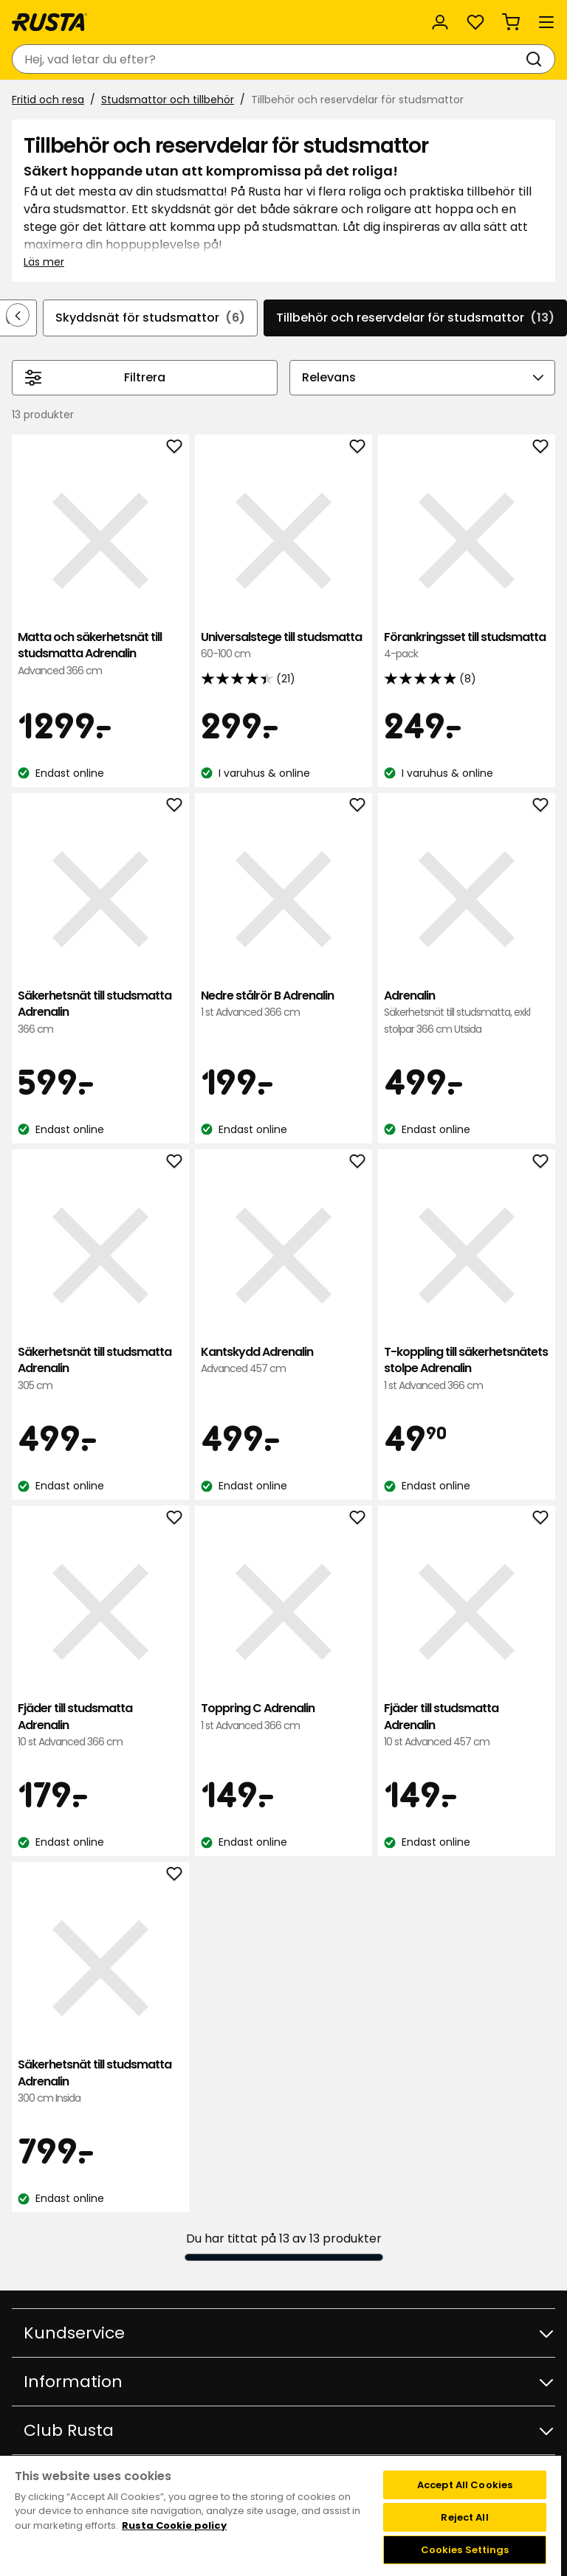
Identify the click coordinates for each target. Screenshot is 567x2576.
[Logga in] (440, 22)
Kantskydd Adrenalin (283, 1360)
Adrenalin (466, 1012)
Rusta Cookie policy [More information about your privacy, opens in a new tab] (174, 2525)
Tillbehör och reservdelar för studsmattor (415, 318)
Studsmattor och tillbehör (167, 99)
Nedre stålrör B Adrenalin (283, 1004)
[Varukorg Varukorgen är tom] (511, 22)
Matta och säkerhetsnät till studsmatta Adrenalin (100, 654)
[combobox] (268, 59)
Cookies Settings (465, 2550)
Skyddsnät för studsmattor (150, 318)
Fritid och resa (48, 99)
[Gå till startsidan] (49, 22)
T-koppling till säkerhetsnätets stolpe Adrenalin (466, 1368)
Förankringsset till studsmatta (466, 645)
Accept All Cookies (464, 2485)
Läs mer (44, 262)
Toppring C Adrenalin (283, 1717)
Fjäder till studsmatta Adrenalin (100, 1725)
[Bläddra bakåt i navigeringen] (18, 315)
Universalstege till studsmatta (283, 645)
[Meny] (546, 22)
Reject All (464, 2517)
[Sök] (536, 59)
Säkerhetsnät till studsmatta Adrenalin (100, 1012)
